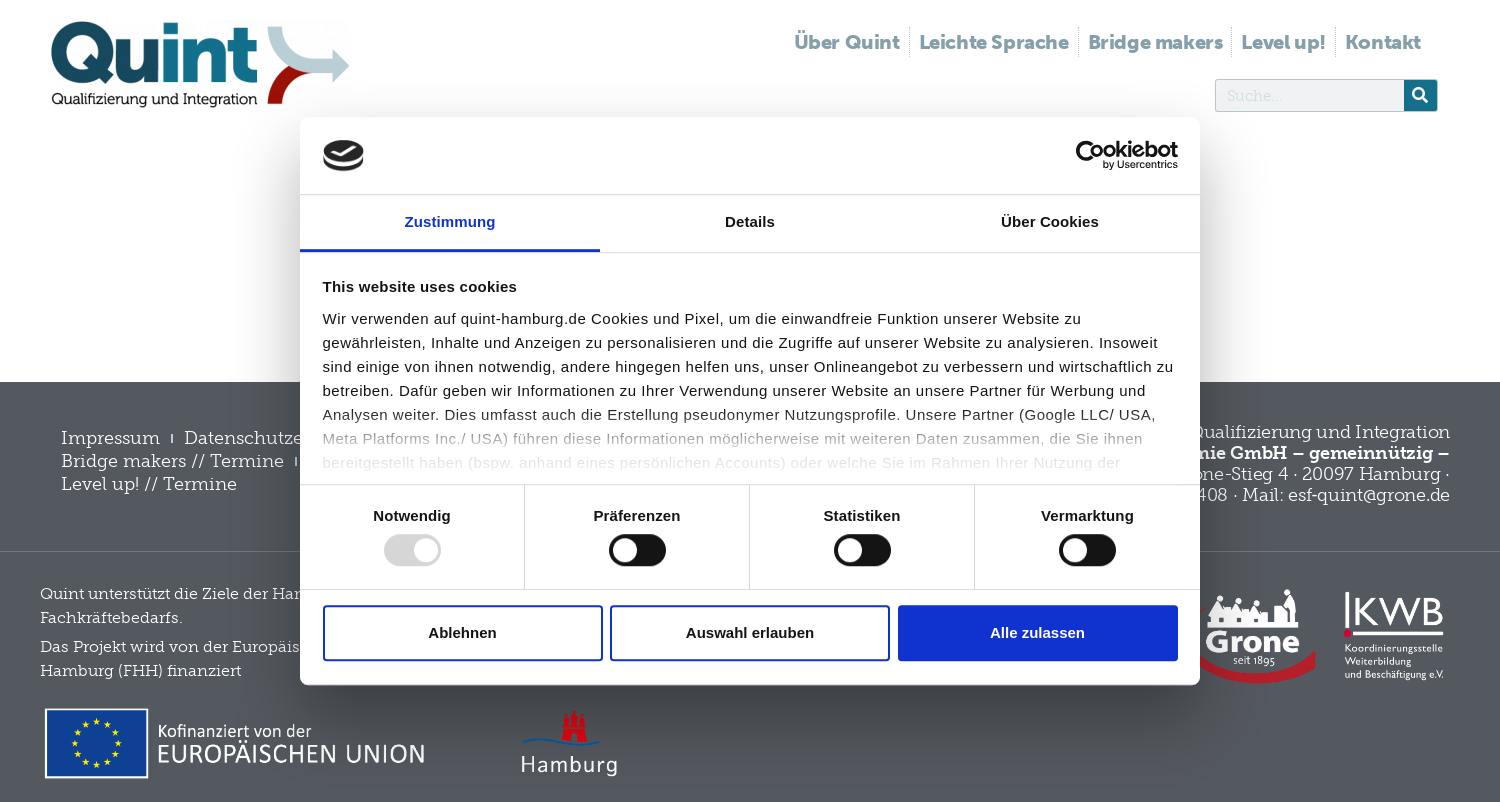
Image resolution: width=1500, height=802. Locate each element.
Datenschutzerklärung (280, 438)
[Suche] (1420, 95)
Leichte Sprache (994, 42)
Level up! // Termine (149, 484)
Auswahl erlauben (750, 632)
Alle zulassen (1037, 632)
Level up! (1283, 42)
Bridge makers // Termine (172, 461)
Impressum (110, 438)
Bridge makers (1155, 42)
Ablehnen (462, 632)
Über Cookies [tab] (1050, 221)
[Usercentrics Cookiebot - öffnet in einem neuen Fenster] (1090, 156)
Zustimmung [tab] (450, 221)
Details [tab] (750, 221)
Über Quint (847, 42)
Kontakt (1383, 42)
